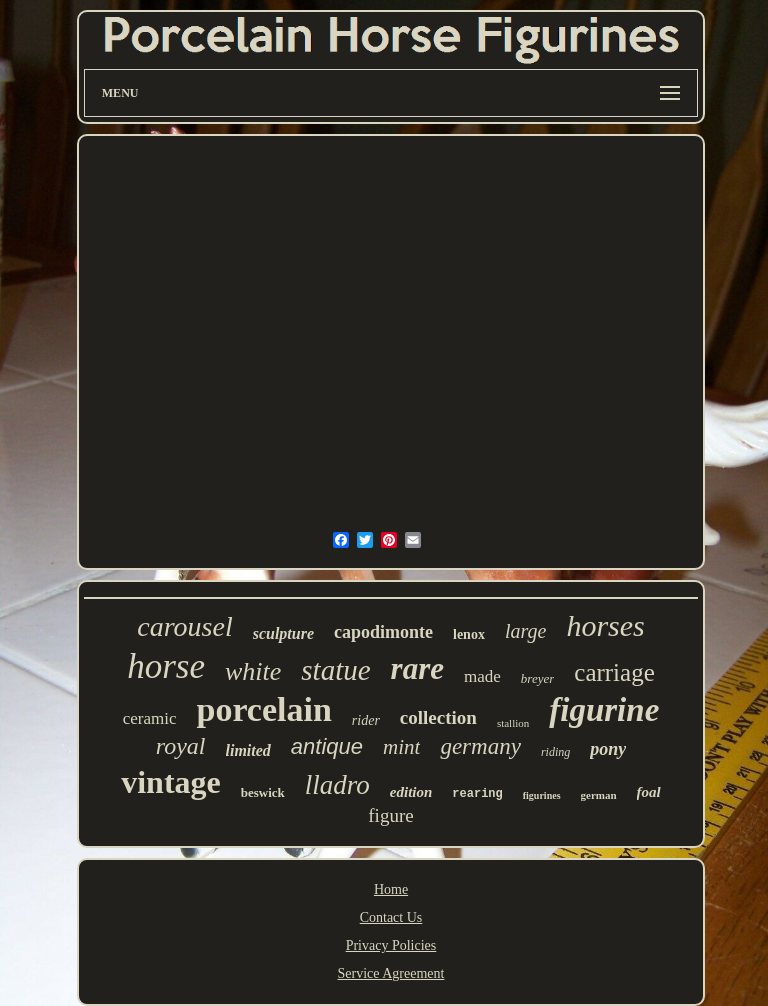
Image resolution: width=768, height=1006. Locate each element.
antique (327, 746)
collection (438, 717)
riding (555, 752)
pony (608, 749)
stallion (513, 723)
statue (335, 670)
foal (649, 792)
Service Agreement (391, 973)
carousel (184, 626)
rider (366, 720)
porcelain (263, 709)
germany (480, 746)
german (599, 795)
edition (411, 792)
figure (390, 815)
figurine (604, 710)
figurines (542, 795)
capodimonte (383, 632)
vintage (171, 782)
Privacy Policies (391, 945)
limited (248, 750)
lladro (337, 785)
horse (166, 666)
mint (401, 747)
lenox (469, 634)
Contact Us (391, 917)
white (253, 671)
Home (391, 889)
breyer (537, 678)
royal (181, 746)
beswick (263, 792)
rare (417, 668)
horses (605, 625)
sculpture (283, 633)
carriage (614, 672)
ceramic (150, 718)
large (525, 631)
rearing (477, 794)
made (482, 676)
